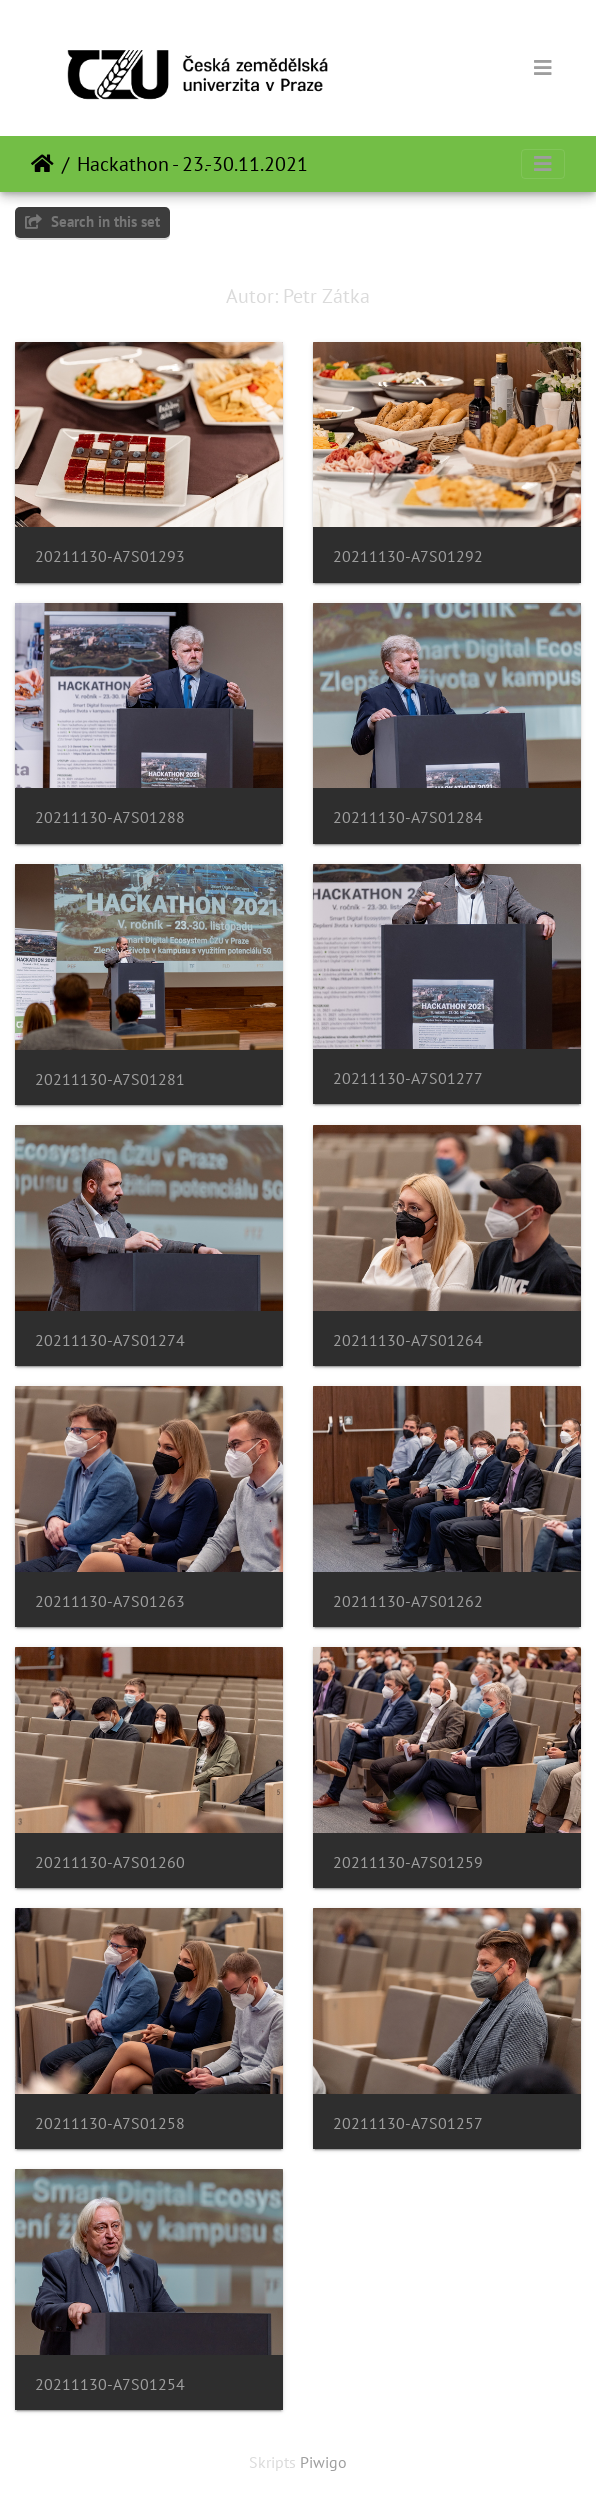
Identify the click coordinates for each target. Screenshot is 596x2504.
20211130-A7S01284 (408, 817)
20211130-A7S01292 (408, 556)
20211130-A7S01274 (110, 1340)
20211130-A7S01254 (110, 2384)
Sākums (42, 164)
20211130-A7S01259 (408, 1862)
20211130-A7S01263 (110, 1601)
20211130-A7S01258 (110, 2123)
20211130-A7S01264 (408, 1340)
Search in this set (92, 221)
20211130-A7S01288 (110, 817)
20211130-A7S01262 (408, 1601)
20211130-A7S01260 (110, 1862)
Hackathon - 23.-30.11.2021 (192, 164)
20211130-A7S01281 (110, 1079)
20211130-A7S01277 (408, 1078)
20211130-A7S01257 (408, 2123)
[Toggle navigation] (543, 68)
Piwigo (323, 2462)
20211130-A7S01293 (110, 556)
